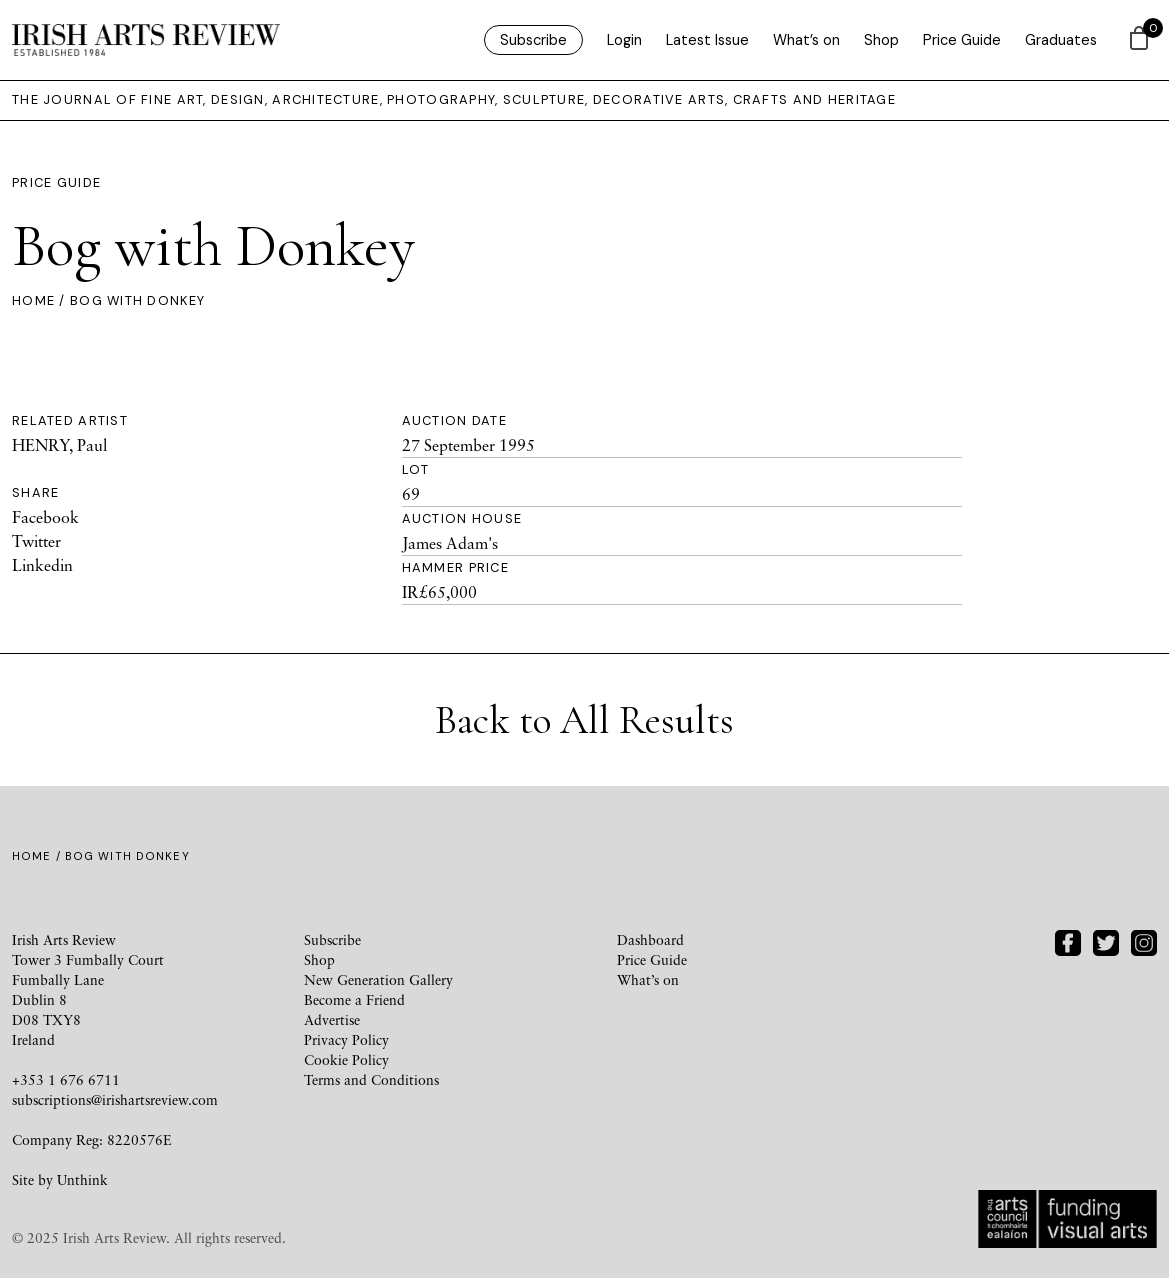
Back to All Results (584, 720)
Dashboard (650, 939)
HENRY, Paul (59, 445)
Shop (881, 40)
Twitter (36, 541)
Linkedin (42, 565)
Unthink (82, 1179)
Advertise (332, 1019)
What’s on (806, 40)
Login (624, 40)
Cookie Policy (346, 1059)
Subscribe (533, 40)
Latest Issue (707, 40)
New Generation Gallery (378, 979)
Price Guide (962, 40)
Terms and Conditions (371, 1079)
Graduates (1061, 40)
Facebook (45, 517)
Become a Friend (354, 999)
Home (33, 300)
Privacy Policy (346, 1039)
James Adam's (450, 543)
